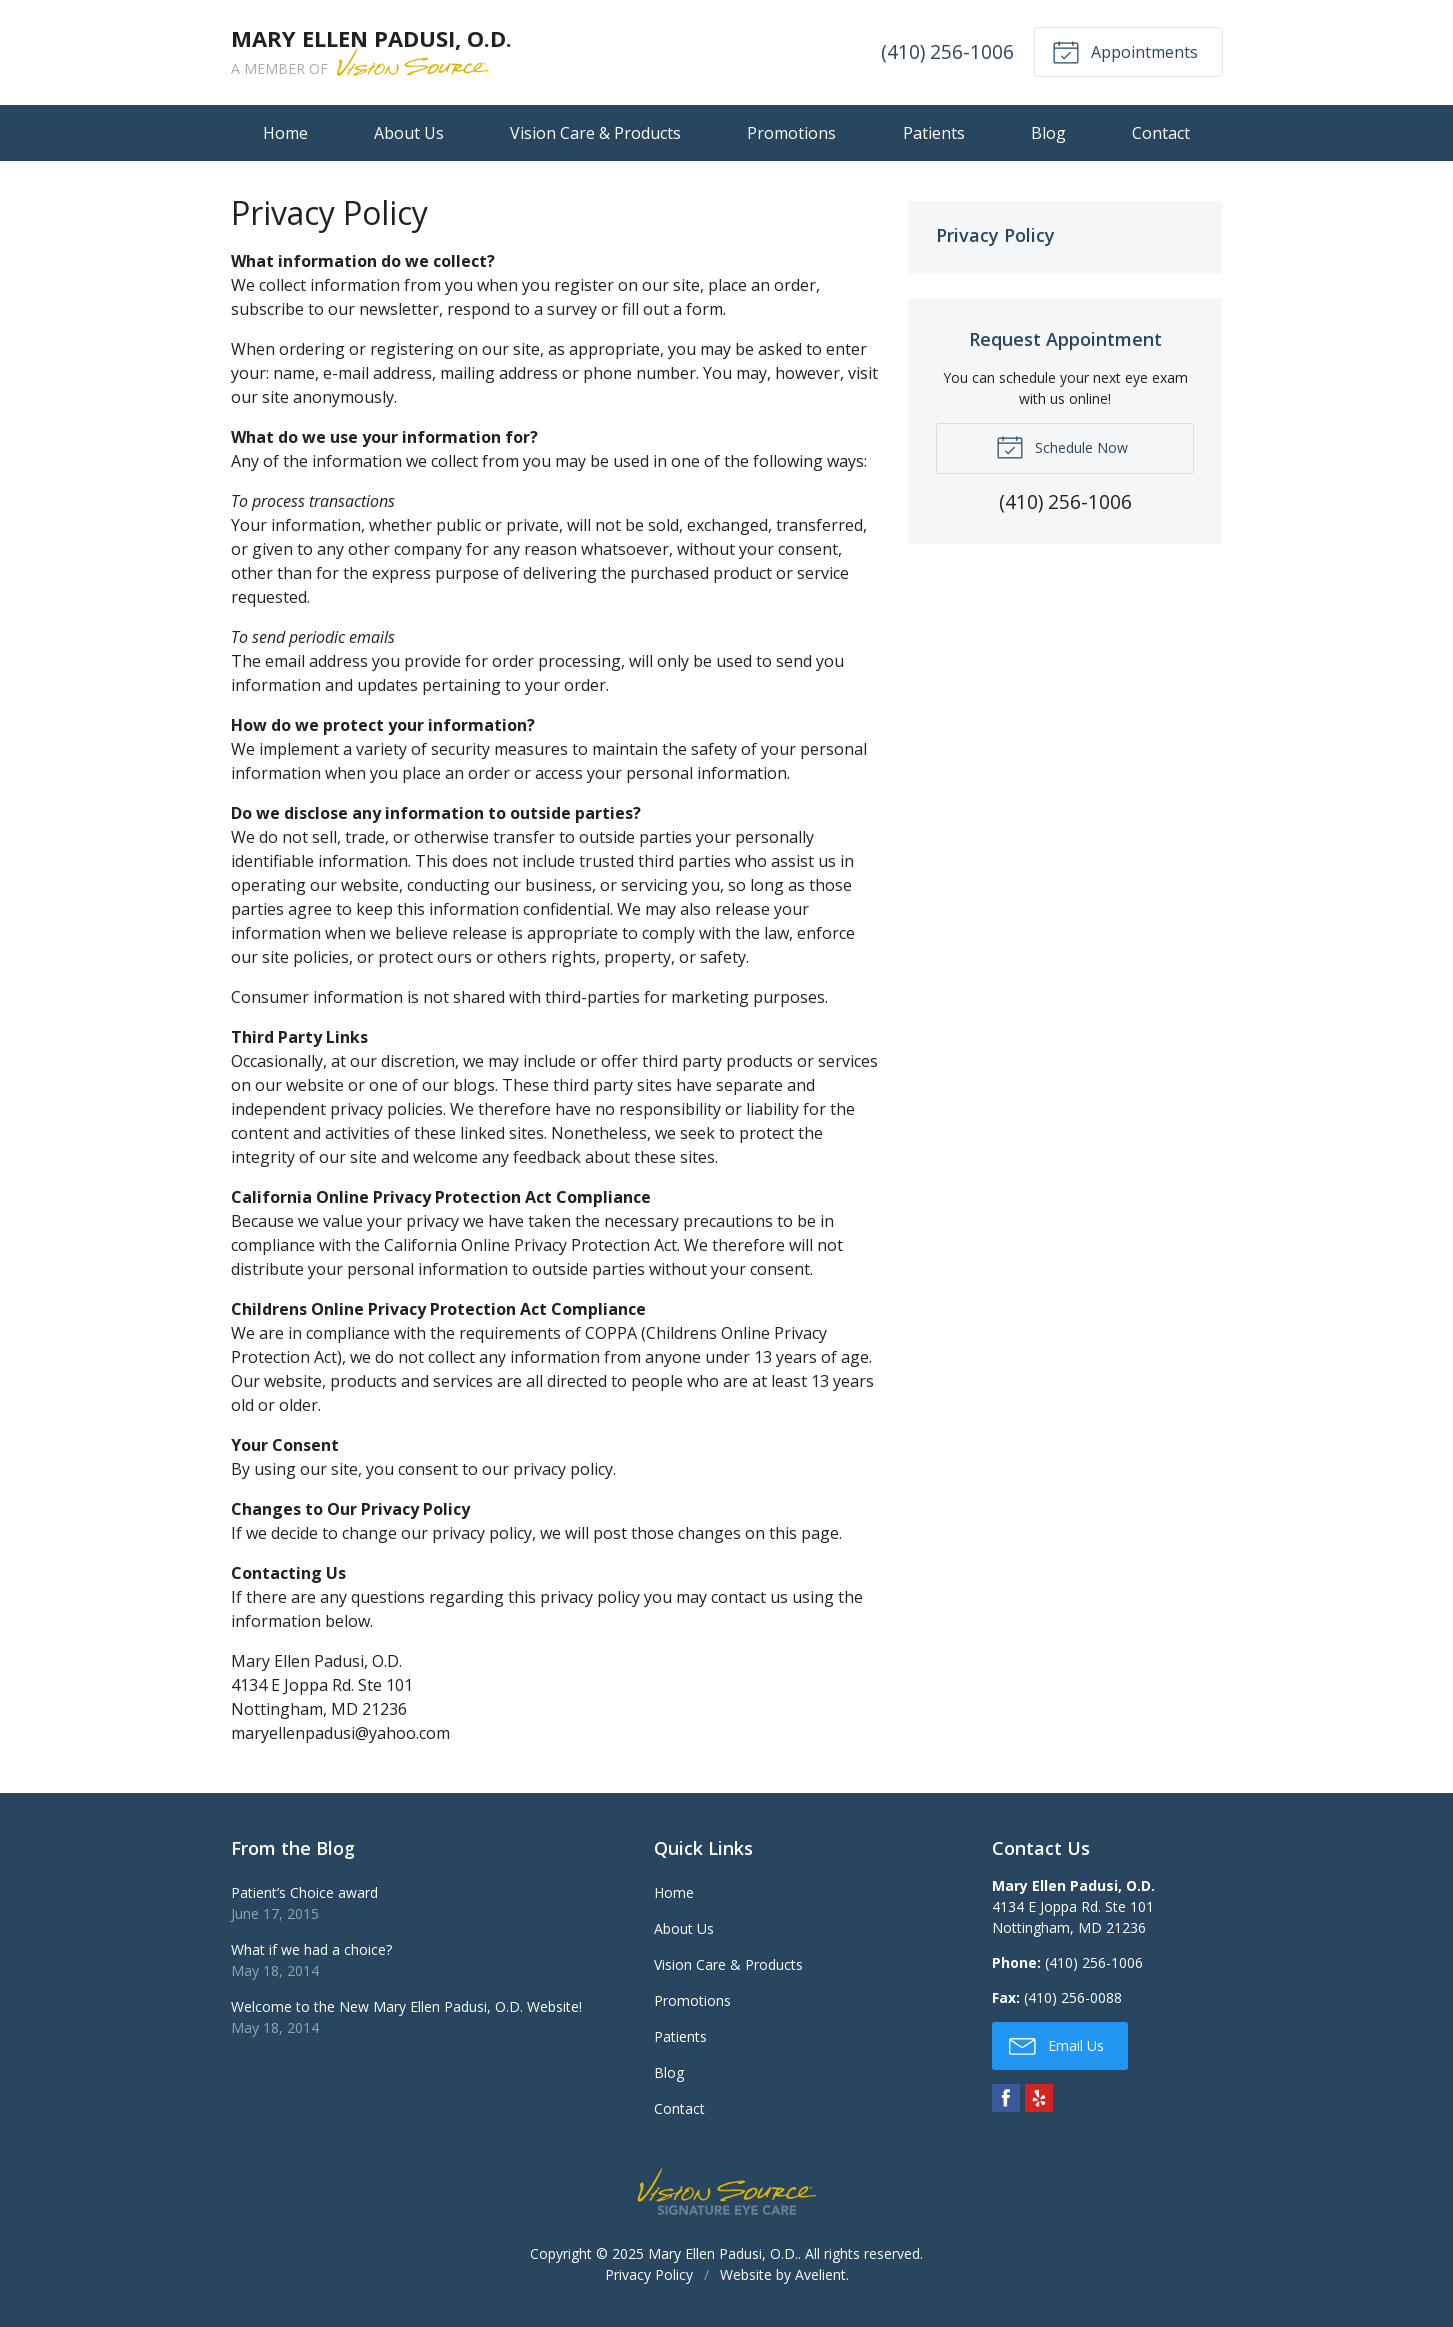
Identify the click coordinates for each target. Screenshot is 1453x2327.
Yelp (1039, 2098)
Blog (1048, 133)
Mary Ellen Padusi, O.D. (723, 2253)
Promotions (791, 133)
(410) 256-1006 (947, 51)
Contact (1161, 133)
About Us (409, 133)
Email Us (1056, 2045)
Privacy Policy (995, 235)
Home (285, 133)
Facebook (1006, 2098)
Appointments (1125, 51)
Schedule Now (1062, 446)
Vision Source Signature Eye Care (727, 2191)
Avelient (820, 2274)
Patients (934, 133)
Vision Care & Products (595, 133)
